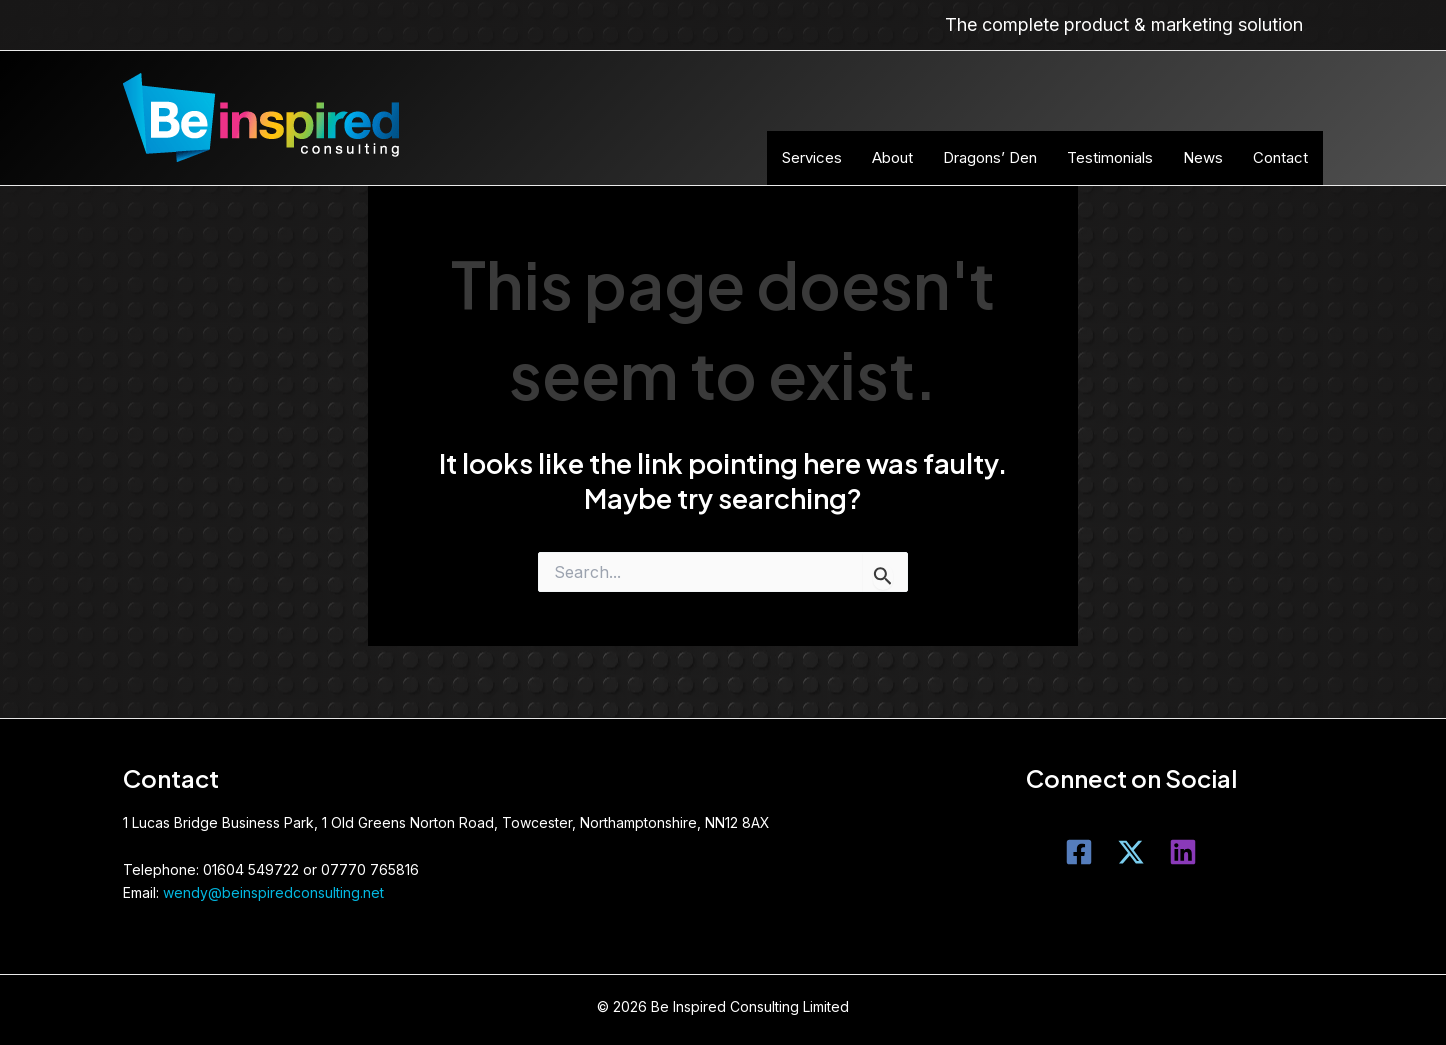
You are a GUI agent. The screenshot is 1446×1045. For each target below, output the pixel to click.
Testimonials (1110, 157)
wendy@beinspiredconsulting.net (273, 892)
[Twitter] (1131, 852)
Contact (1280, 157)
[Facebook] (1079, 852)
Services (812, 157)
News (1203, 157)
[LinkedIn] (1183, 852)
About (892, 157)
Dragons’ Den (990, 157)
